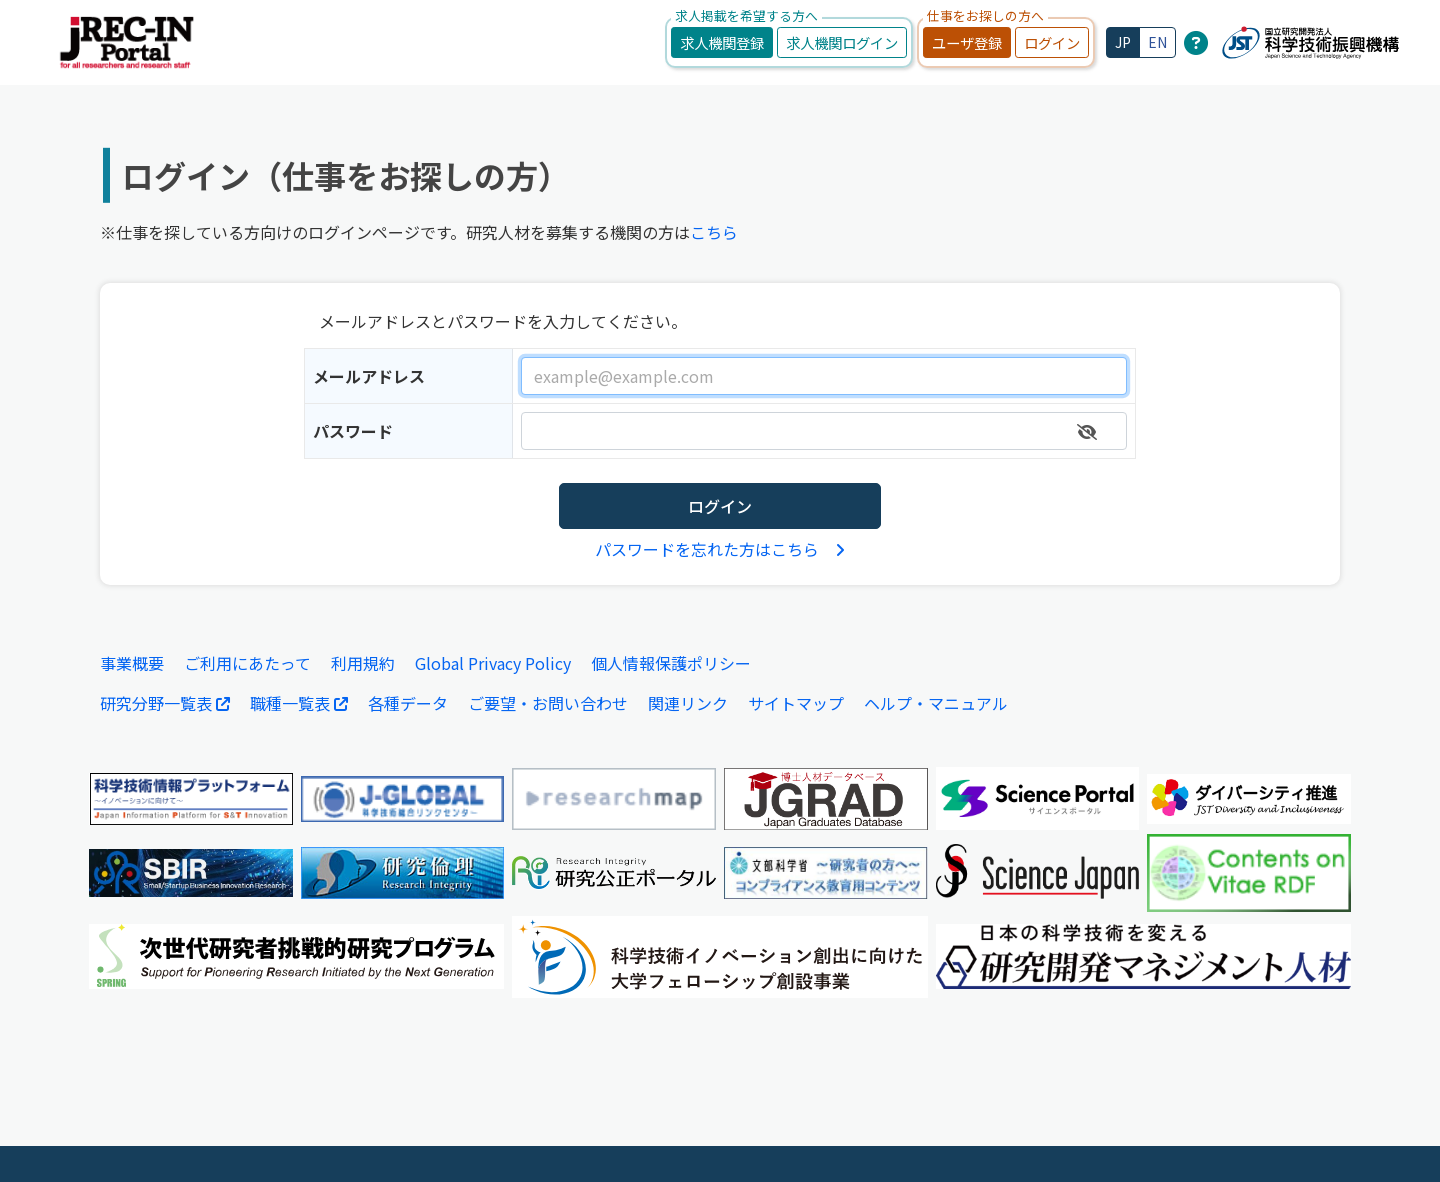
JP (1123, 42)
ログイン (1052, 42)
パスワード (353, 431)
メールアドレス (369, 376)
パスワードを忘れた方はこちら (720, 549)
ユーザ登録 (967, 42)
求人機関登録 (722, 42)
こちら (714, 232)
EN (1157, 42)
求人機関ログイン (842, 42)
